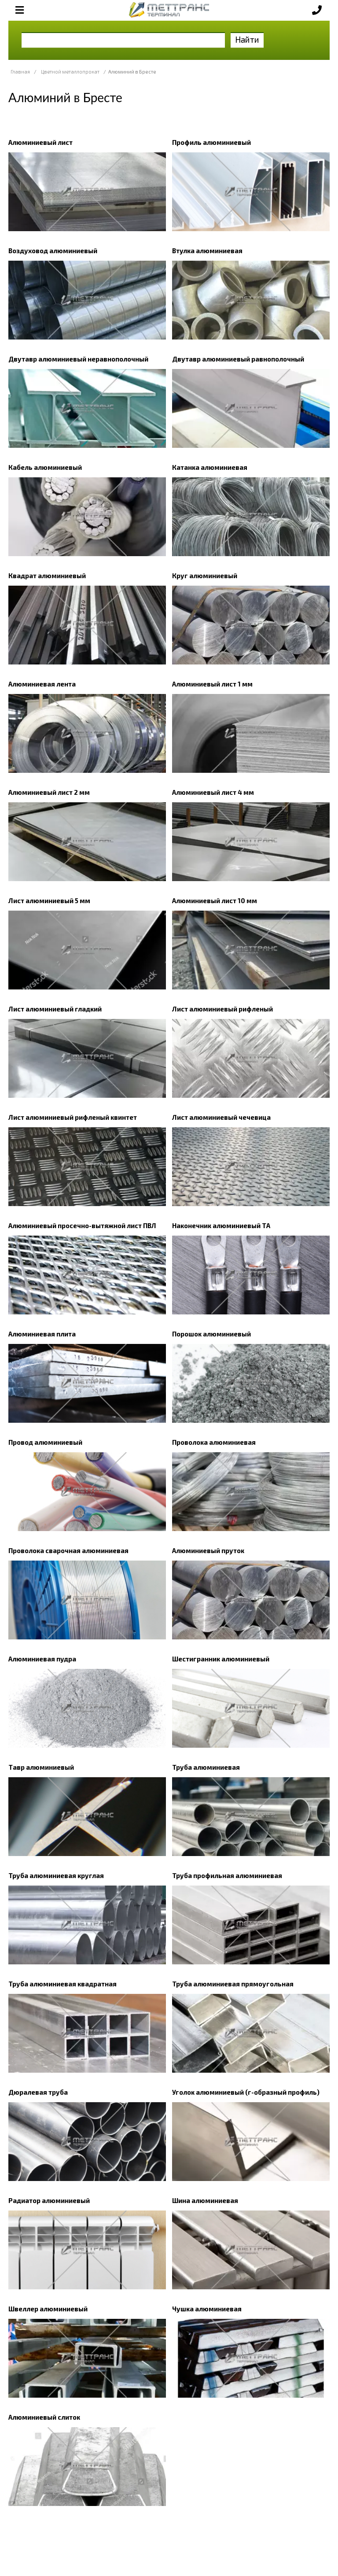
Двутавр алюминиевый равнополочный (238, 359)
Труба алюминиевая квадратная (62, 1984)
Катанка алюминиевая (209, 467)
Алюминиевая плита (42, 1334)
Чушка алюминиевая (207, 2309)
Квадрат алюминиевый (47, 575)
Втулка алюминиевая (207, 251)
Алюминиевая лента (42, 684)
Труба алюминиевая (206, 1767)
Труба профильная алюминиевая (227, 1875)
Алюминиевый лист (40, 142)
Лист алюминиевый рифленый (222, 1009)
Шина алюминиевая (205, 2200)
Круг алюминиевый (204, 575)
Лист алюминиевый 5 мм (49, 900)
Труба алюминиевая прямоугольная (233, 1984)
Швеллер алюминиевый (48, 2309)
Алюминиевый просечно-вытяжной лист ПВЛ (82, 1225)
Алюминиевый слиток (44, 2417)
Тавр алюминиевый (41, 1767)
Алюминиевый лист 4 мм (213, 792)
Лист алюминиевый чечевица (221, 1117)
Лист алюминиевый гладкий (55, 1009)
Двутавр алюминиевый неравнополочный (78, 359)
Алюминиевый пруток (208, 1550)
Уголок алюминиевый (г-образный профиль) (246, 2092)
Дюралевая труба (38, 2092)
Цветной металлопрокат (70, 71)
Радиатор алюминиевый (49, 2200)
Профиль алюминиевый (211, 142)
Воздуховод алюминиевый (52, 251)
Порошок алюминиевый (211, 1334)
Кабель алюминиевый (45, 467)
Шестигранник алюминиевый (220, 1659)
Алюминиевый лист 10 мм (214, 900)
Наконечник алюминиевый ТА (221, 1225)
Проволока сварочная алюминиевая (68, 1550)
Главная (20, 71)
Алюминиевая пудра (42, 1659)
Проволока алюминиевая (214, 1442)
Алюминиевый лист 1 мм (212, 684)
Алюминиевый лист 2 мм (49, 792)
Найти (247, 39)
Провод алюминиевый (45, 1442)
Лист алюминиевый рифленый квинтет (72, 1117)
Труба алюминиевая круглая (56, 1875)
